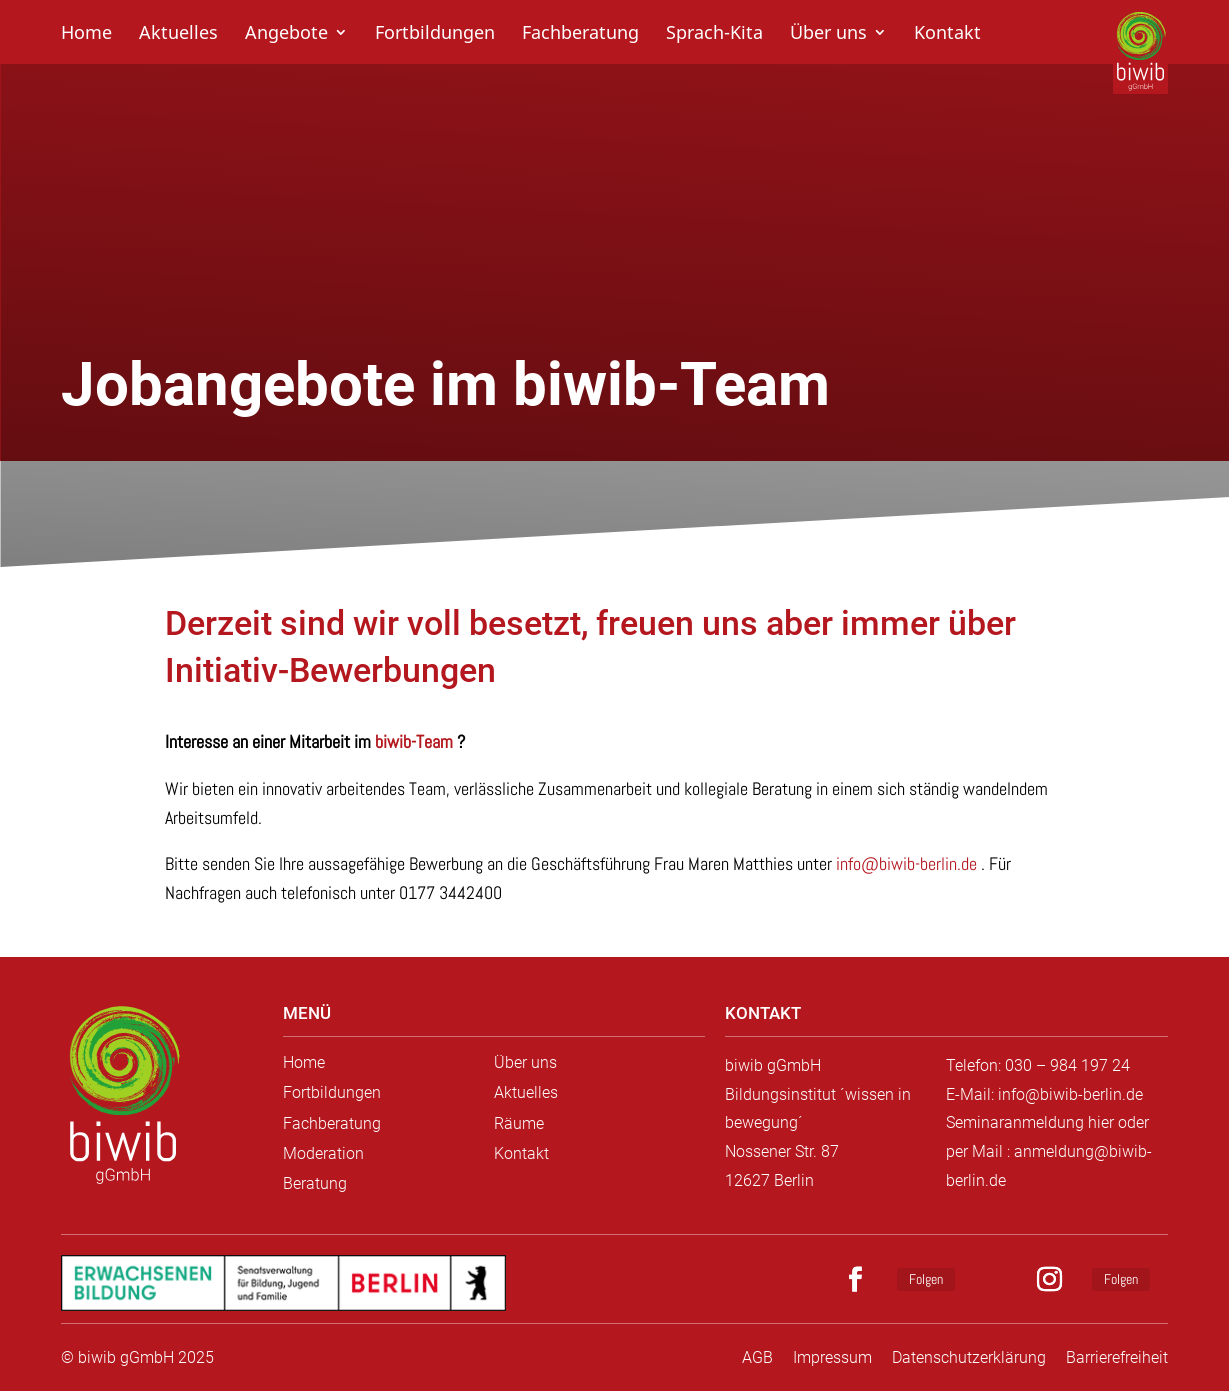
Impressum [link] (832, 1357)
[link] (123, 1097)
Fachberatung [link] (580, 34)
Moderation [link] (323, 1153)
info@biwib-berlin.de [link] (906, 863)
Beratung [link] (315, 1183)
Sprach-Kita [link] (714, 34)
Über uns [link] (828, 34)
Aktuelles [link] (178, 34)
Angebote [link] (286, 34)
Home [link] (86, 34)
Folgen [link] (926, 1279)
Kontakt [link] (947, 34)
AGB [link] (757, 1357)
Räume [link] (519, 1123)
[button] (864, 1280)
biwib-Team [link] (414, 741)
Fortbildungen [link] (435, 34)
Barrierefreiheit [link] (1117, 1357)
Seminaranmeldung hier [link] (1030, 1122)
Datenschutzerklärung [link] (969, 1357)
